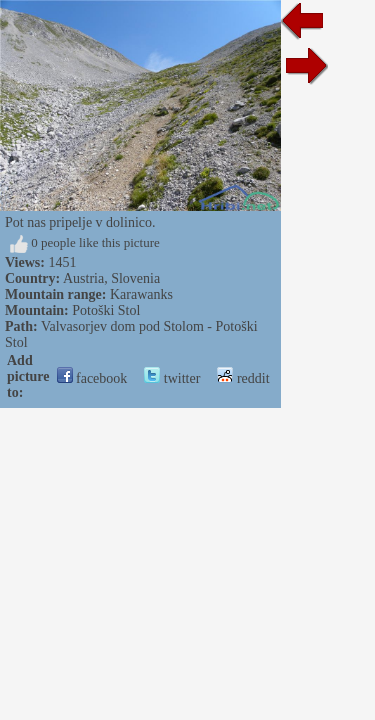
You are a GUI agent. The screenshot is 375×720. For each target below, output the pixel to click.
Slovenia (135, 278)
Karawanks (141, 294)
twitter (172, 378)
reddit (243, 378)
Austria (83, 278)
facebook (92, 378)
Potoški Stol (106, 310)
